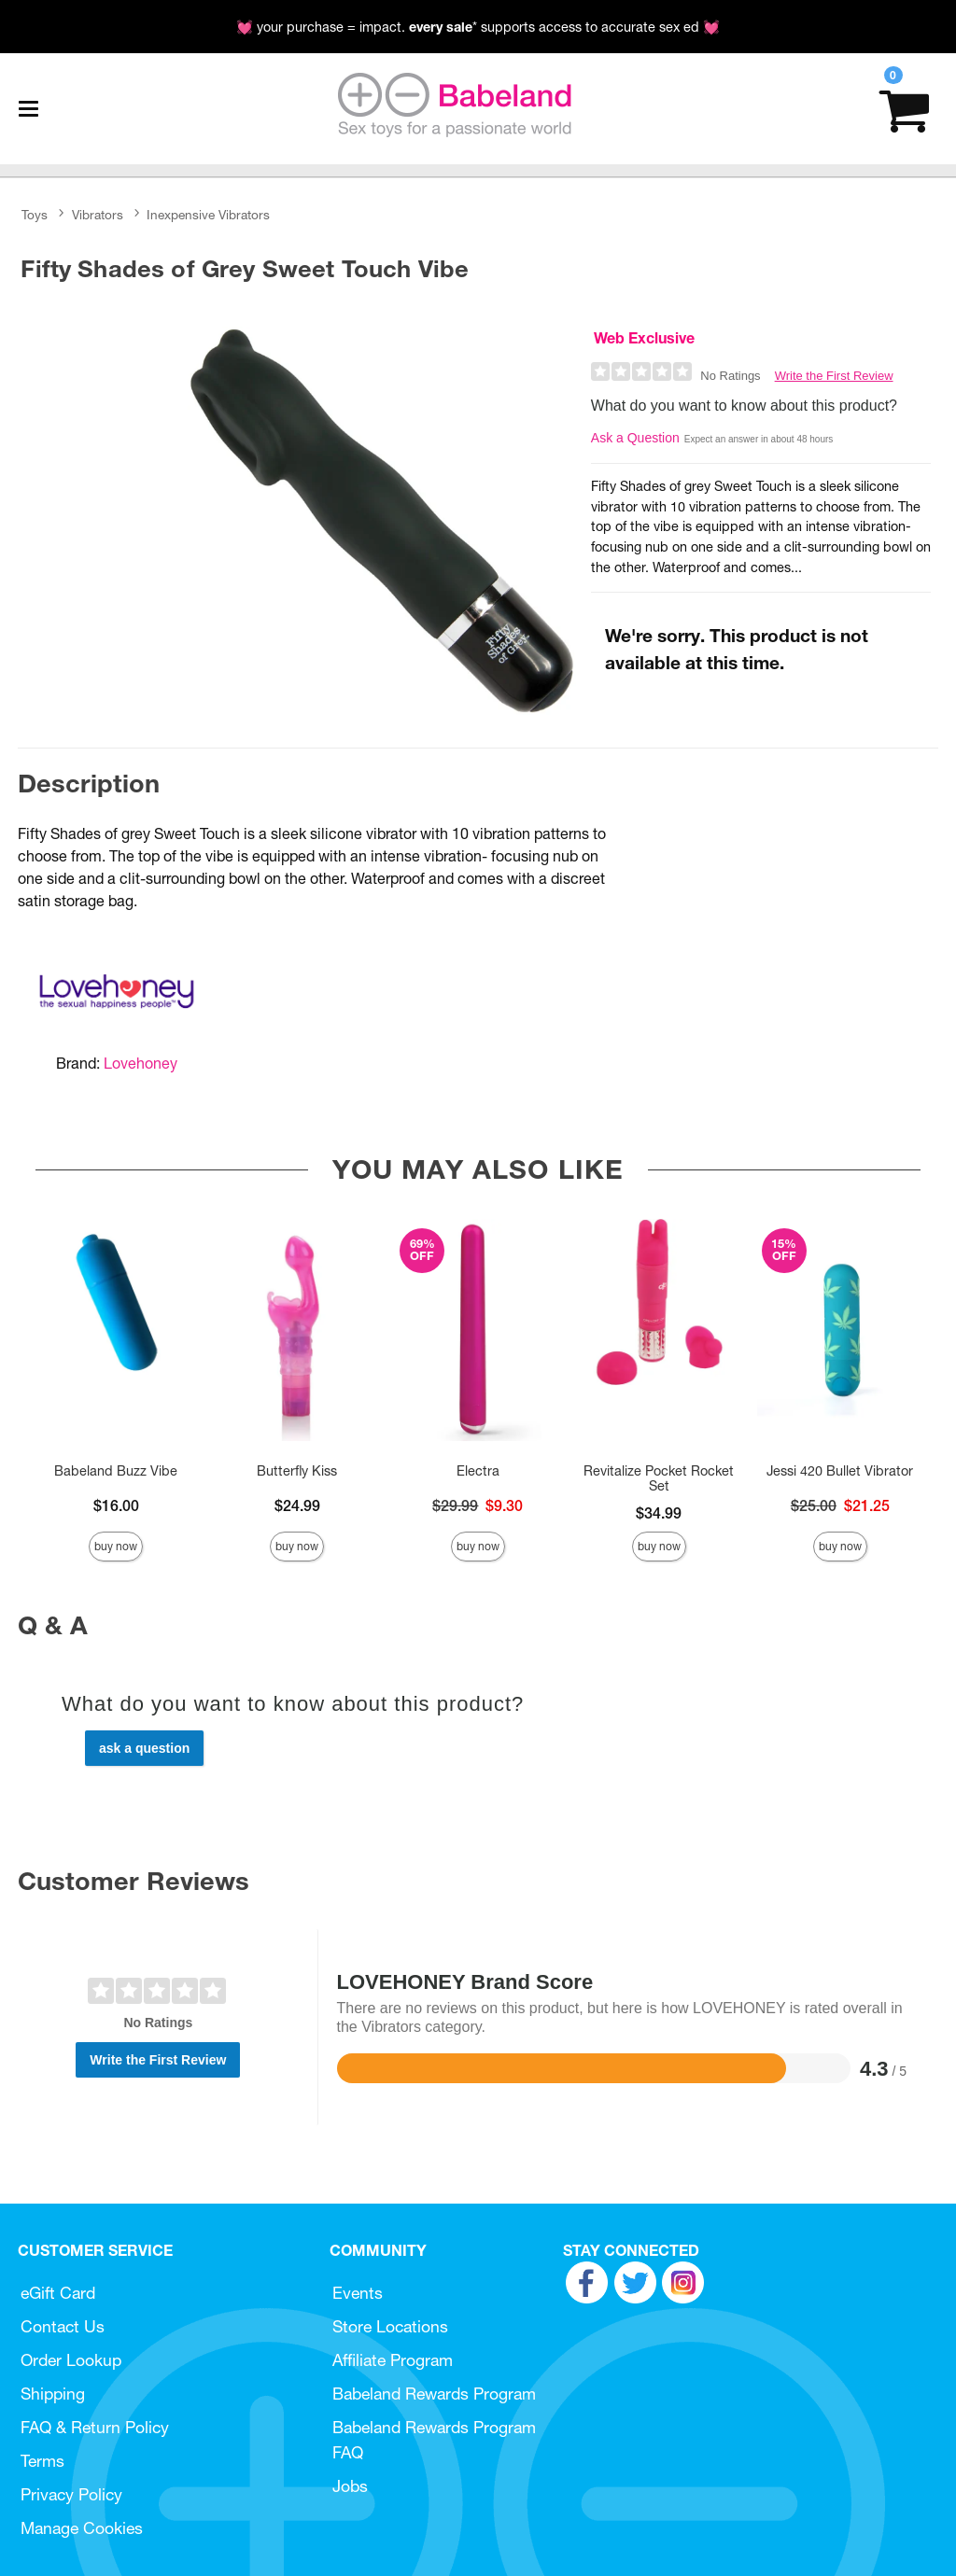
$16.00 (116, 1505)
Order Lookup (71, 2360)
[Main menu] (28, 109)
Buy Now (115, 1546)
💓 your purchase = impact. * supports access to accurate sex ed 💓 (478, 27)
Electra (478, 1471)
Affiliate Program (392, 2360)
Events (357, 2293)
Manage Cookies (82, 2528)
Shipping (53, 2393)
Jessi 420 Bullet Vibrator (839, 1471)
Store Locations (390, 2326)
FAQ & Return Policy (95, 2427)
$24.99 (297, 1505)
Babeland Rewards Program (434, 2393)
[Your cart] (904, 108)
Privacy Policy (71, 2494)
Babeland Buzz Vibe (115, 1471)
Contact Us (63, 2326)
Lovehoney (140, 1063)
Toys (34, 214)
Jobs (350, 2486)
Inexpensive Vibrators (208, 214)
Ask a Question (635, 437)
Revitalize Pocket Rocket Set (658, 1478)
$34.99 (659, 1513)
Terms (42, 2461)
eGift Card (58, 2293)
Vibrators (97, 214)
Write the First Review (834, 376)
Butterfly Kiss (297, 1471)
